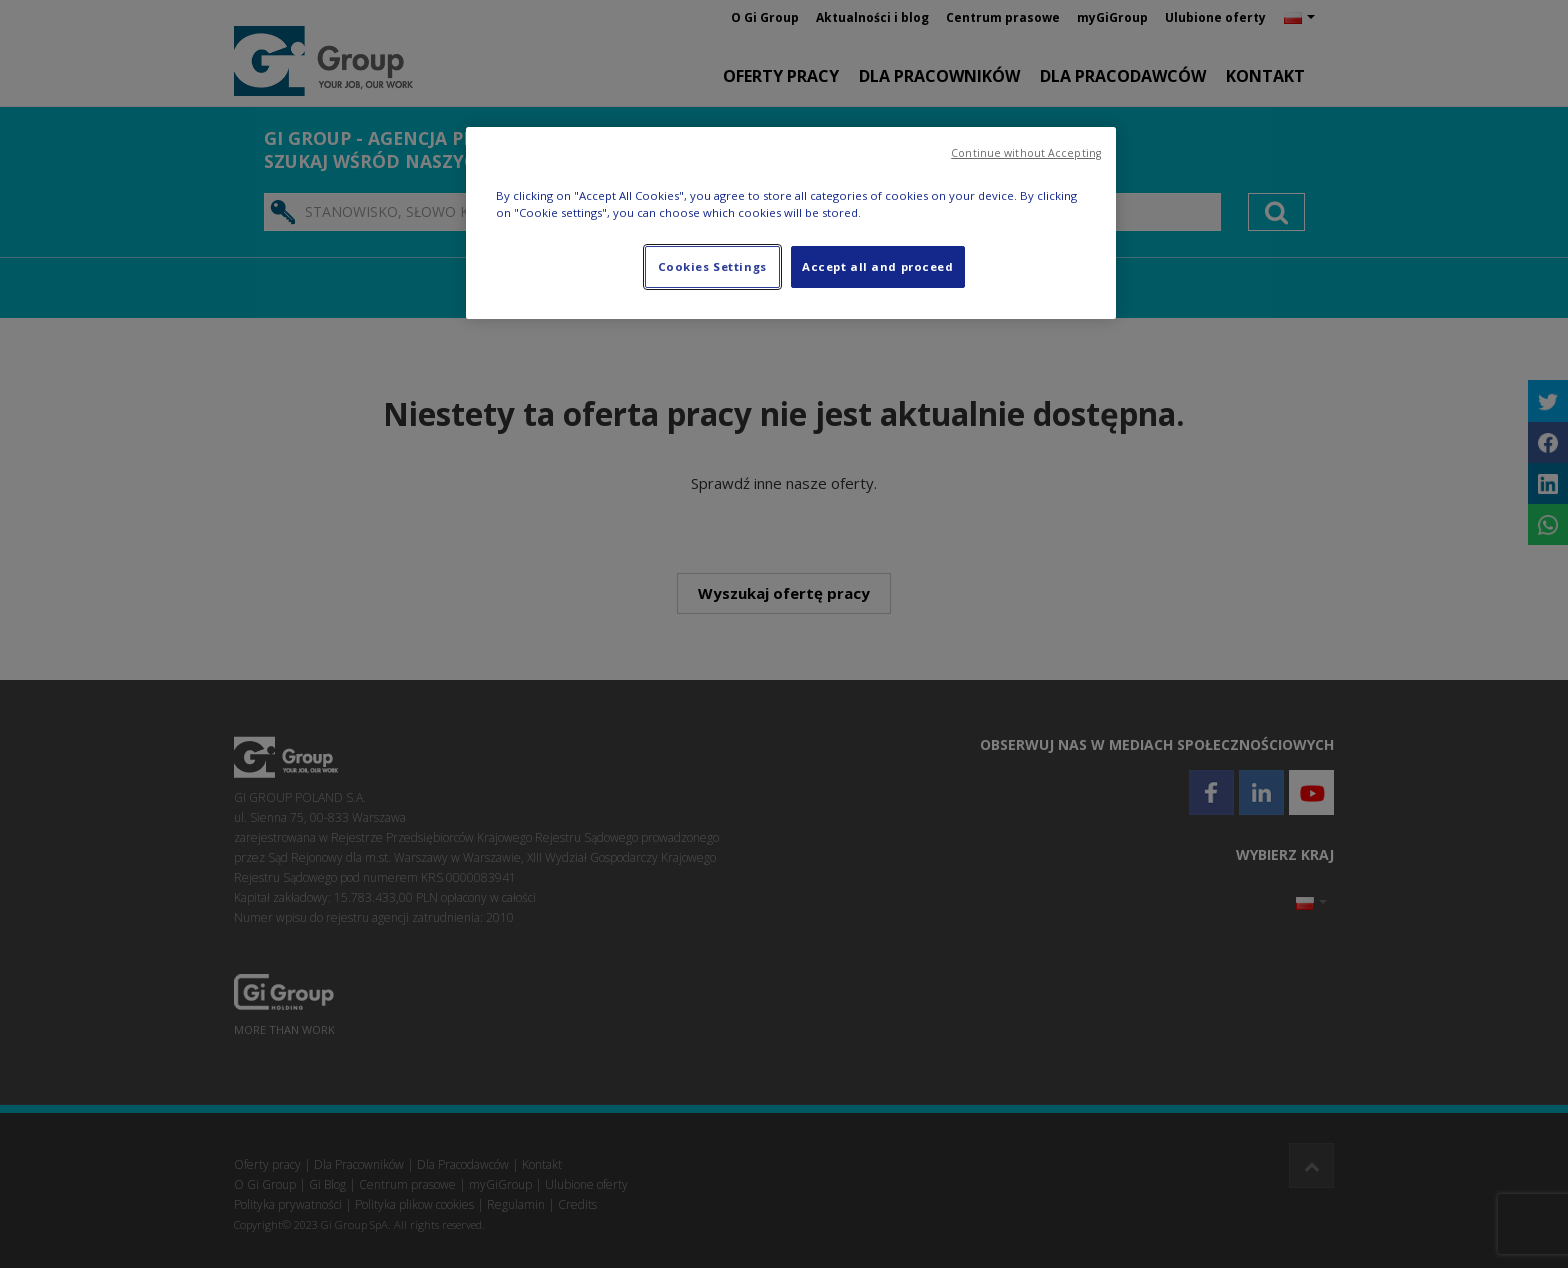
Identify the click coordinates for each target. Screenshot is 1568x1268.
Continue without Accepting (1026, 153)
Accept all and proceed (878, 266)
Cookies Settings (712, 266)
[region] (791, 223)
